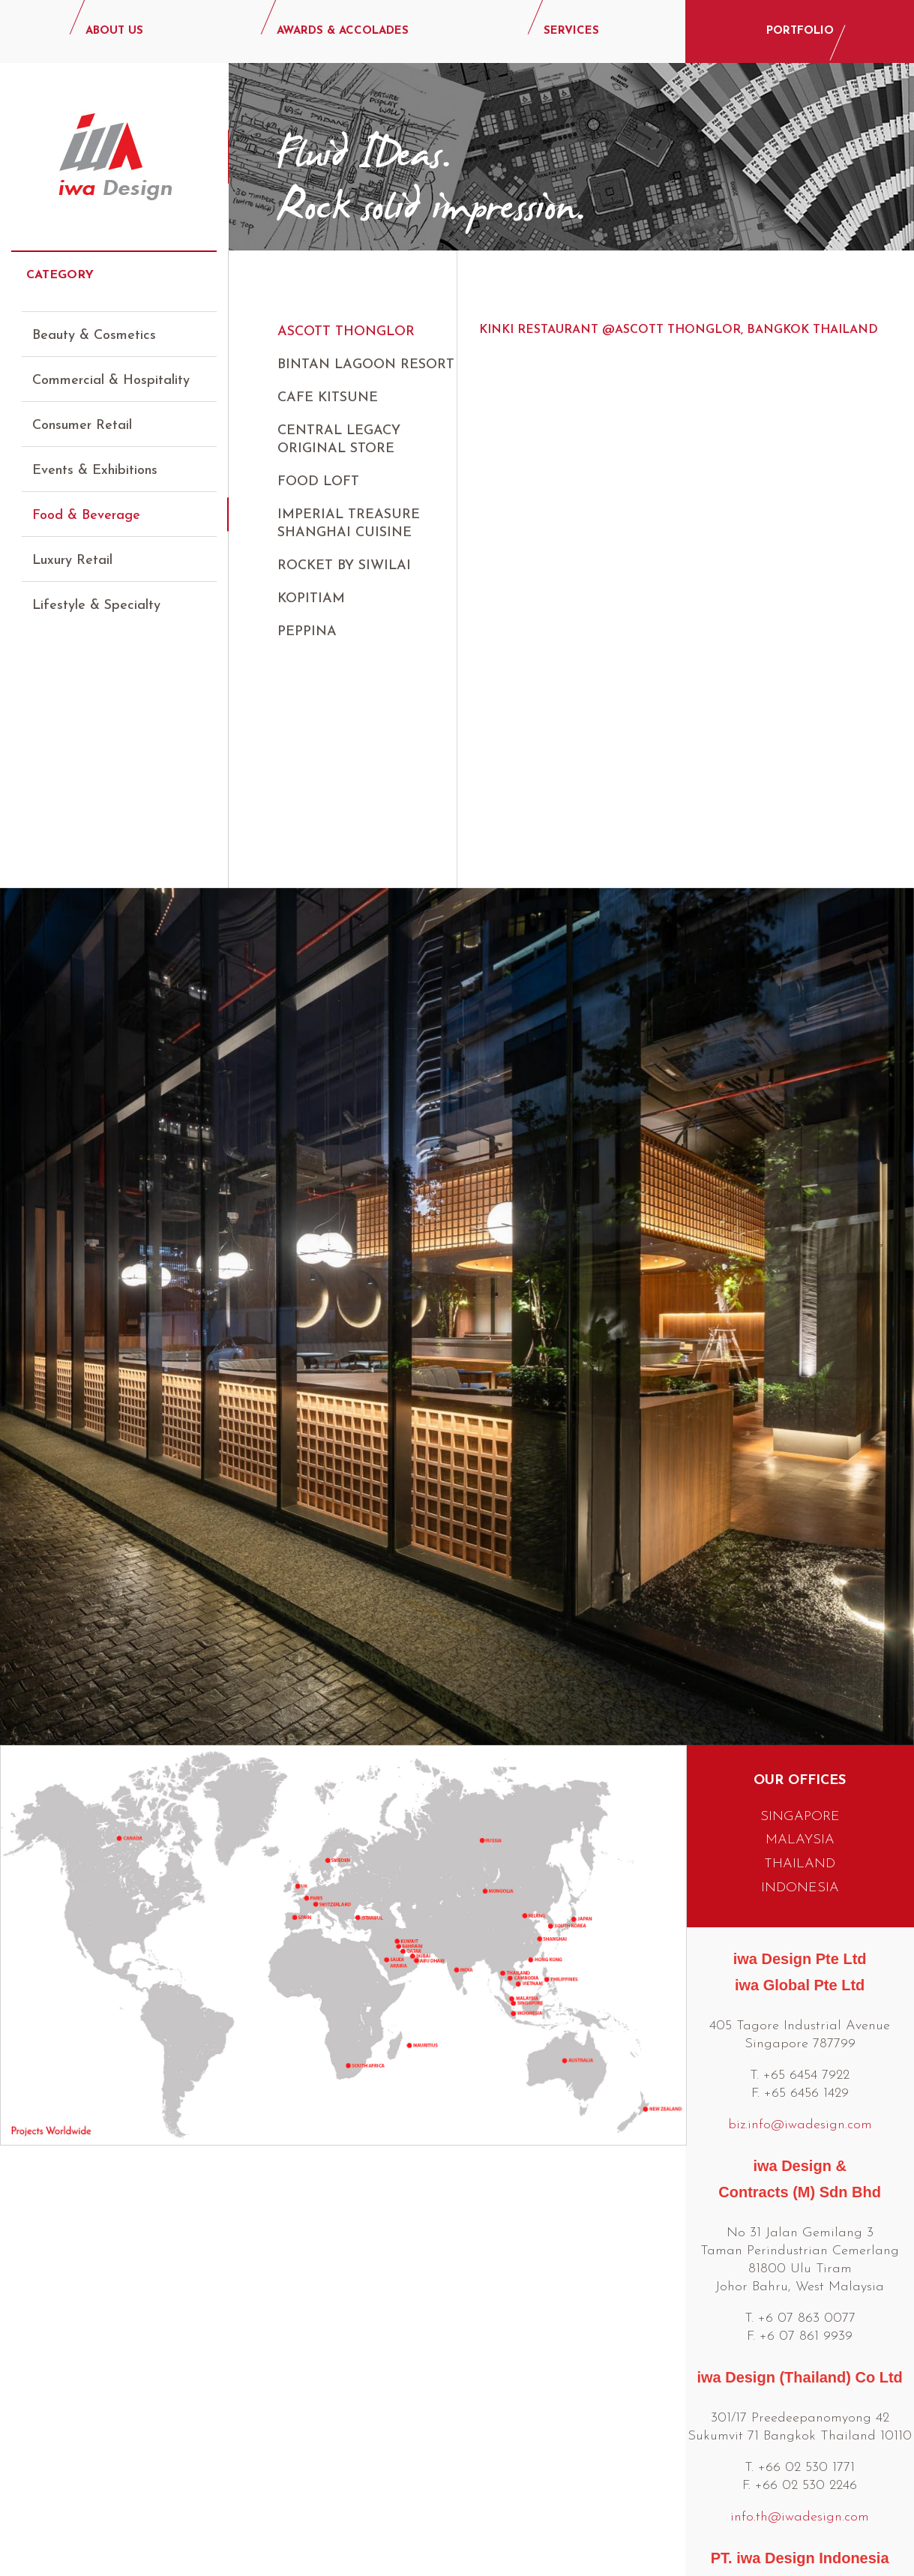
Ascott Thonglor (346, 332)
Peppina (307, 632)
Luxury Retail (72, 547)
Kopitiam (311, 599)
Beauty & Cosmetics (94, 322)
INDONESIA (800, 1649)
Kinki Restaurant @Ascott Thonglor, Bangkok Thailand (678, 330)
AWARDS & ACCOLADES (343, 31)
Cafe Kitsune (327, 398)
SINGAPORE (800, 1577)
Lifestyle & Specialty (96, 592)
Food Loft (318, 482)
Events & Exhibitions (94, 457)
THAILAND (799, 1625)
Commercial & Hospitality (111, 367)
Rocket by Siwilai (344, 566)
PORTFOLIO (800, 31)
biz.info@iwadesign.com (800, 1886)
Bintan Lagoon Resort (365, 365)
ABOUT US (114, 31)
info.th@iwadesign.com (799, 2278)
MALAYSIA (800, 1601)
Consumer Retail (82, 412)
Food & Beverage (86, 502)
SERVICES (571, 31)
